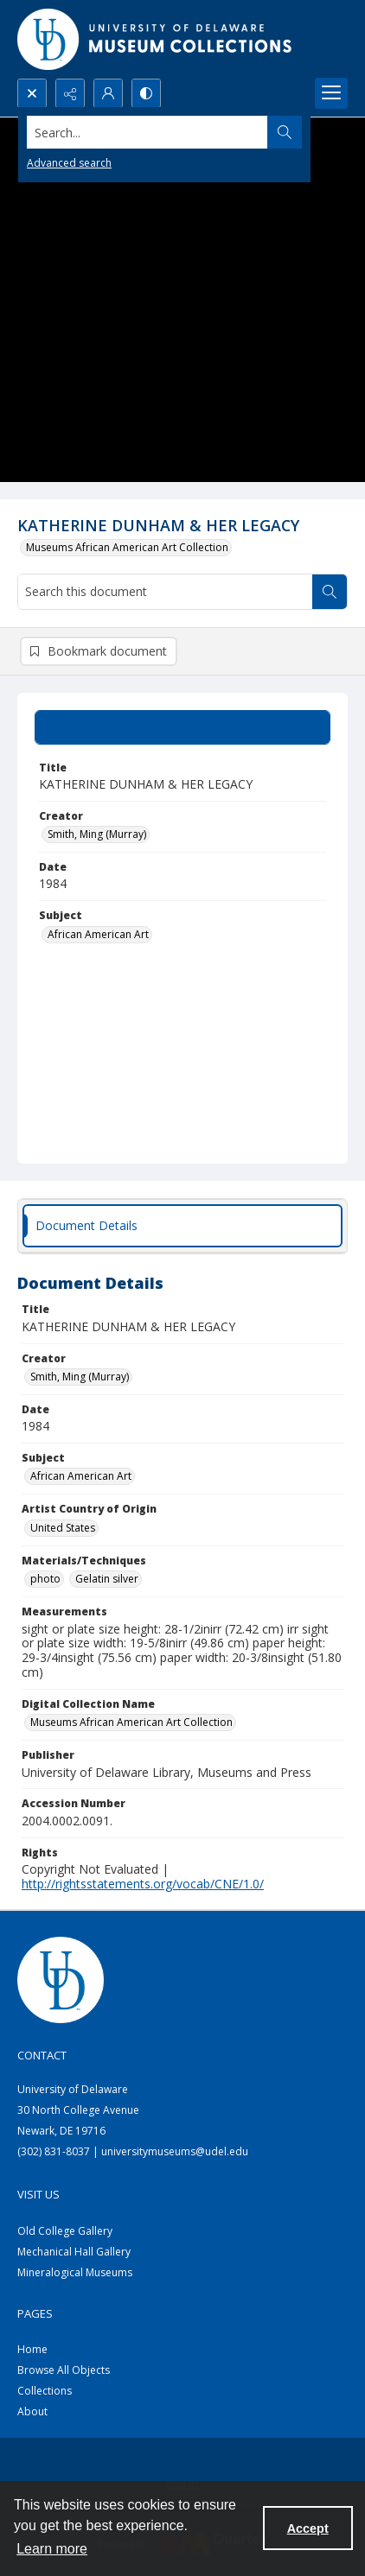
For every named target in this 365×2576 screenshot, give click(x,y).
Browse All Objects (63, 2370)
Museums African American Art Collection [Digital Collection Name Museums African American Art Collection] (131, 1722)
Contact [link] (42, 2055)
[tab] (182, 727)
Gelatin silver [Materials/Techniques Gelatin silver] (106, 1578)
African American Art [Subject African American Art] (98, 934)
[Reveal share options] (70, 93)
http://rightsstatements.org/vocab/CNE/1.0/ (143, 1883)
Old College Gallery (64, 2231)
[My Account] (108, 93)
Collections (44, 2390)
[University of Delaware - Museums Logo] (155, 39)
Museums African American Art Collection (127, 547)
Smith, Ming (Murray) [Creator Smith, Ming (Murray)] (97, 834)
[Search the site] (147, 132)
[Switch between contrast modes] (146, 93)
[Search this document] (165, 591)
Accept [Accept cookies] (308, 2528)
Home (32, 2349)
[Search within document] (329, 591)
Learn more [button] (51, 2548)
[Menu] (331, 93)
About (32, 2411)
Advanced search (69, 162)
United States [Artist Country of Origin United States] (62, 1527)
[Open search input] (32, 93)
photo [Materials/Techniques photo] (45, 1578)
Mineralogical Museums (74, 2272)
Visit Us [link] (38, 2194)
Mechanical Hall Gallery (74, 2251)
